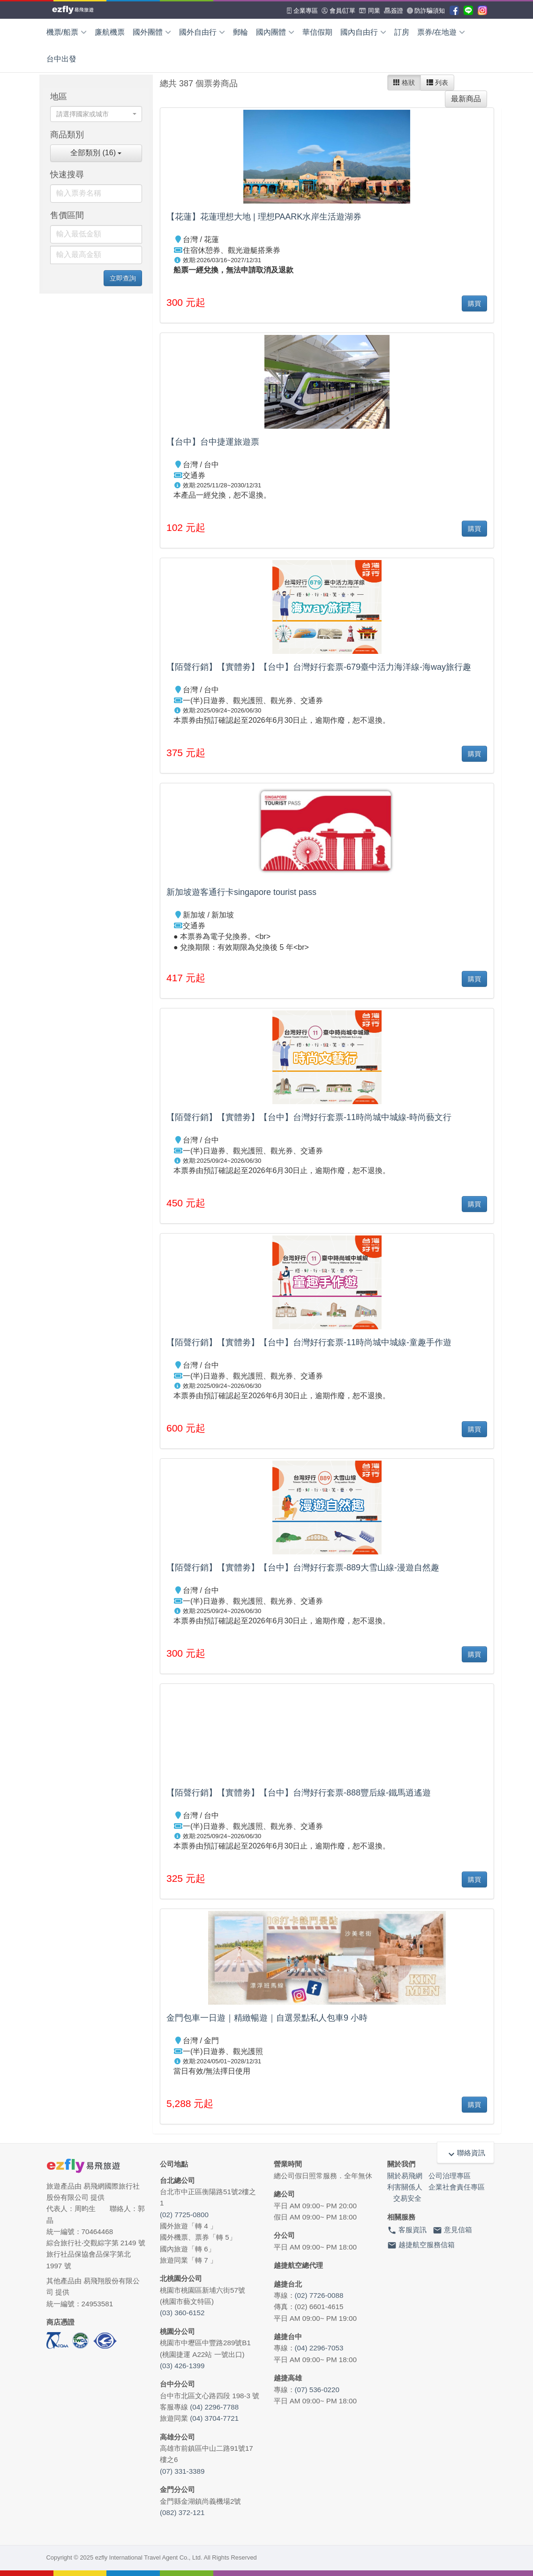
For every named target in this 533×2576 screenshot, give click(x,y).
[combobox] (96, 114)
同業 (369, 10)
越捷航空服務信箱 (421, 2245)
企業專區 (302, 10)
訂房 (401, 32)
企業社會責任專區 (456, 2187)
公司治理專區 (449, 2176)
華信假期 (317, 32)
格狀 (404, 82)
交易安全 (407, 2198)
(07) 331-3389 (182, 2471)
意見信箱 (452, 2230)
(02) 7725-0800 (184, 2215)
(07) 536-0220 (317, 2390)
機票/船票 (66, 32)
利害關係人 (404, 2187)
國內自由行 (363, 32)
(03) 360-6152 (182, 2313)
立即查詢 (123, 278)
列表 (437, 82)
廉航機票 (110, 32)
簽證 (393, 10)
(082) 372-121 (182, 2512)
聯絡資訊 (465, 2153)
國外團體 (152, 32)
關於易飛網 (404, 2176)
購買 (474, 303)
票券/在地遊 (441, 32)
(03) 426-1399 (182, 2366)
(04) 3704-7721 (214, 2418)
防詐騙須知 (426, 10)
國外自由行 (202, 32)
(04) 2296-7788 (214, 2407)
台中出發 (61, 59)
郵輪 (240, 32)
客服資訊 (407, 2230)
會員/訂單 (338, 10)
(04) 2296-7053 (319, 2348)
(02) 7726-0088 (319, 2295)
